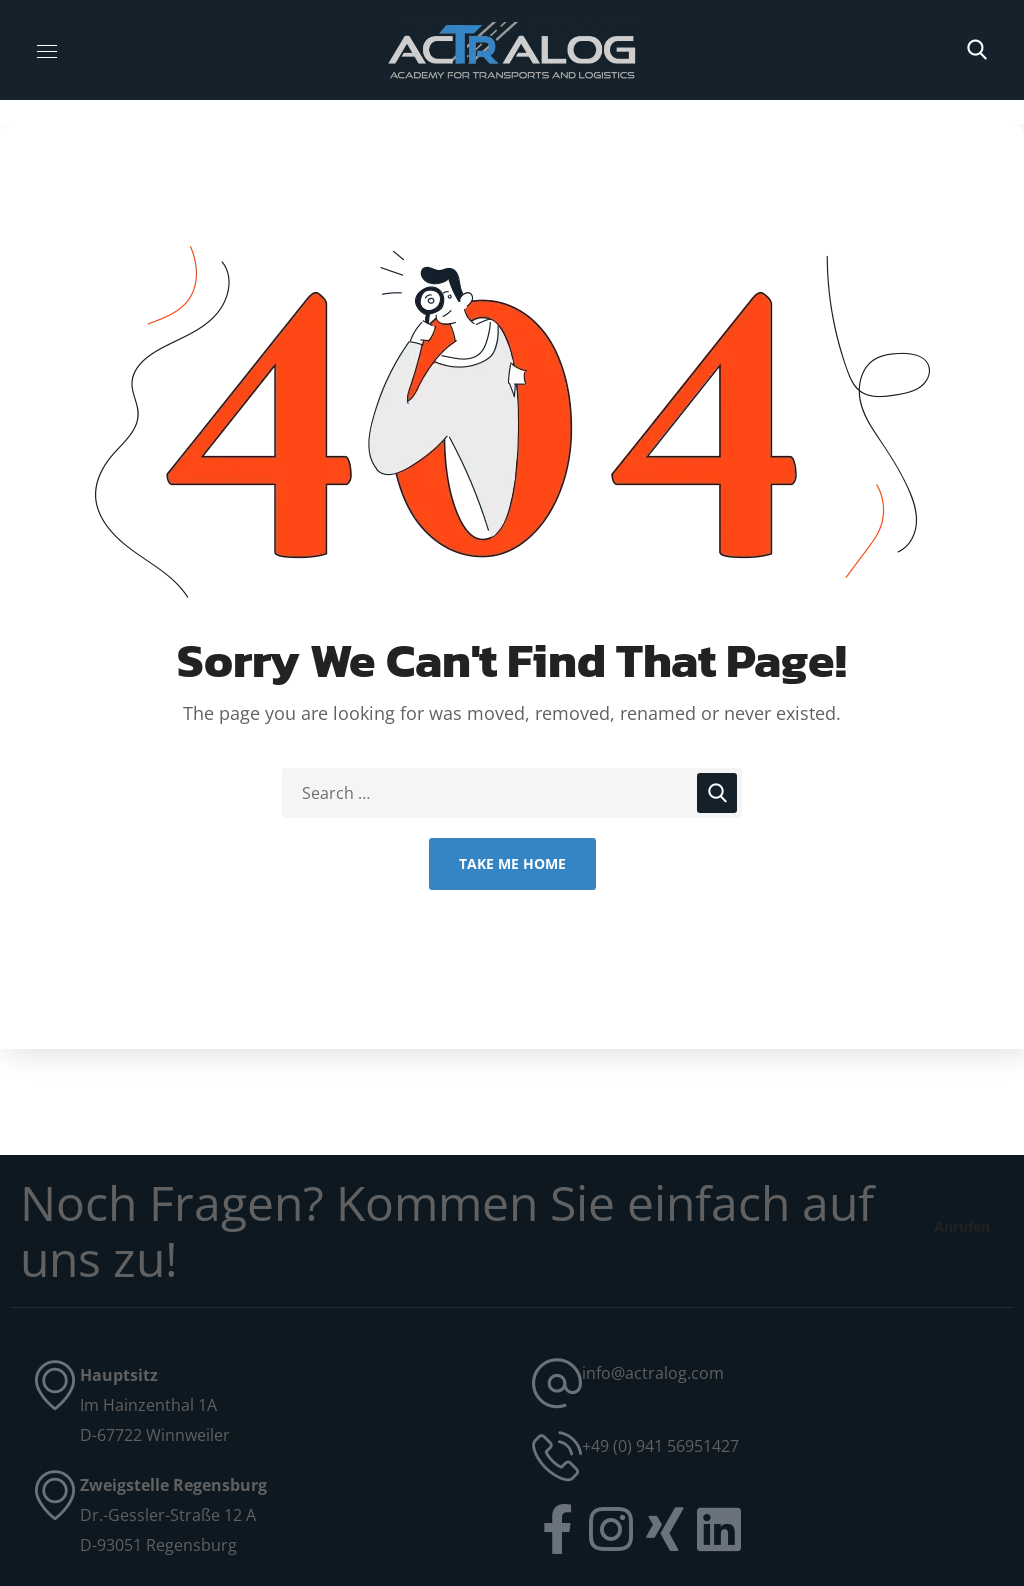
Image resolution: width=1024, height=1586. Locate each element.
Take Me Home (512, 863)
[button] (977, 50)
